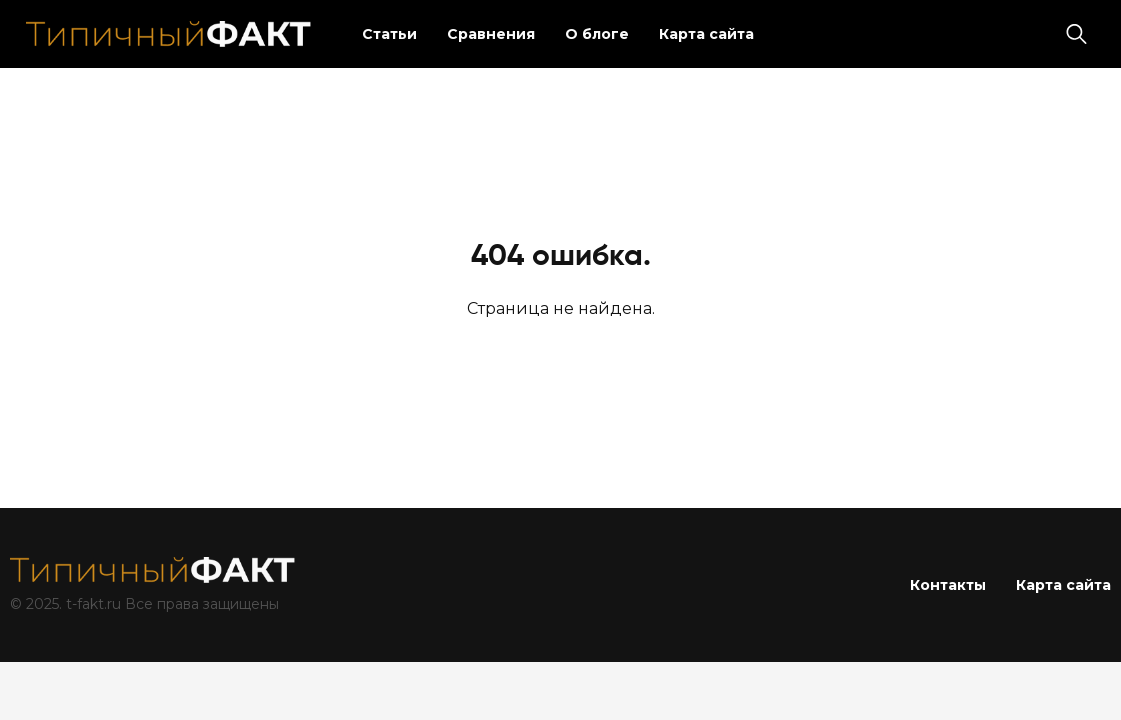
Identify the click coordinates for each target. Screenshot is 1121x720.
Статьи (389, 34)
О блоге (597, 34)
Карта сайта (706, 34)
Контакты (948, 585)
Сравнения (491, 34)
